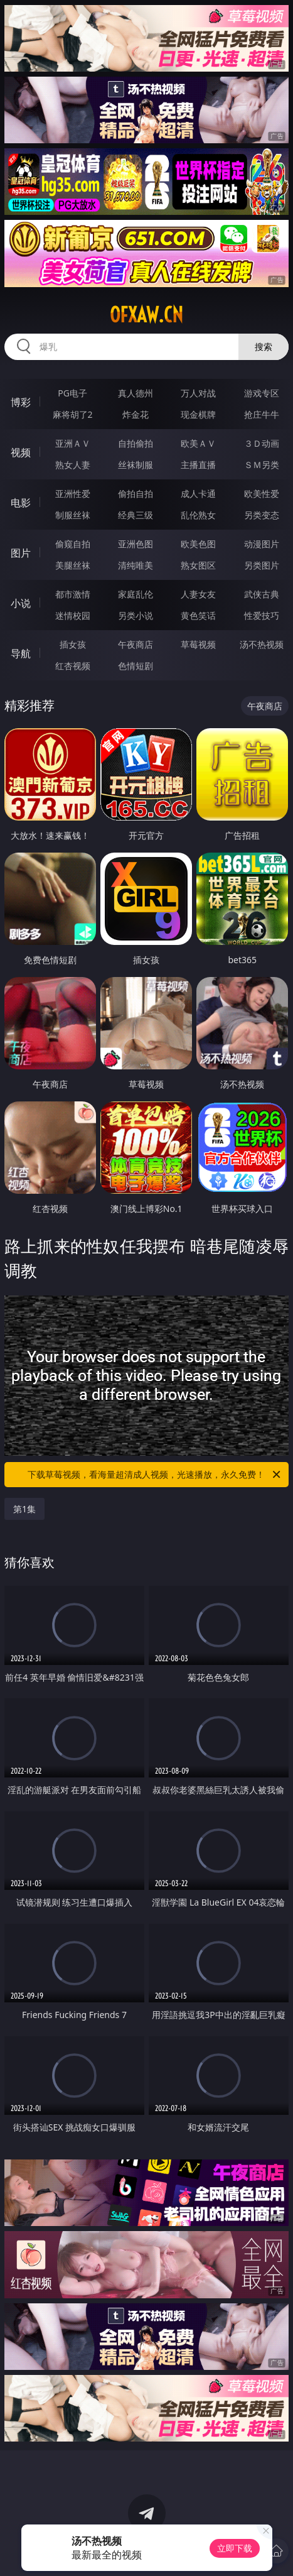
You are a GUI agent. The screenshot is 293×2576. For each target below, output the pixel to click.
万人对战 (198, 393)
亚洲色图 (135, 544)
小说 (21, 603)
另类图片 (261, 565)
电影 (21, 503)
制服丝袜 (72, 515)
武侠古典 (261, 594)
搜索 (263, 346)
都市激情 (72, 594)
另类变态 (261, 515)
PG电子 (72, 393)
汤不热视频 (262, 644)
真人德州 (135, 393)
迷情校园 (72, 615)
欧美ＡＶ (198, 443)
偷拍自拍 (135, 493)
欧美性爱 (261, 493)
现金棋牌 (198, 414)
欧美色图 (198, 544)
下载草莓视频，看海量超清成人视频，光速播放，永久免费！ (155, 1474)
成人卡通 (198, 493)
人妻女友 (198, 594)
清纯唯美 (135, 565)
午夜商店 (135, 644)
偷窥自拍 (72, 544)
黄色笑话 (198, 615)
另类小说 (135, 615)
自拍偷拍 (135, 443)
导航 (21, 653)
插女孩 (73, 644)
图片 (21, 553)
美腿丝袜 (72, 565)
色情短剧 (135, 666)
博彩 (21, 402)
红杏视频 (72, 666)
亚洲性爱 (72, 493)
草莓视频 (198, 644)
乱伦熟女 (198, 515)
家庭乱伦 (135, 594)
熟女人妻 (72, 465)
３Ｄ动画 (261, 443)
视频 (21, 452)
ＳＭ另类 (261, 465)
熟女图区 (198, 565)
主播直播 (198, 465)
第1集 (24, 1509)
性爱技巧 (261, 615)
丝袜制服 (135, 465)
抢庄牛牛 (261, 414)
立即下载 (234, 2548)
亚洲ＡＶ (72, 443)
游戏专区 (261, 393)
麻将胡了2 (73, 414)
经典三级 (135, 515)
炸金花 (135, 414)
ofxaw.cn (146, 314)
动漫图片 (261, 544)
